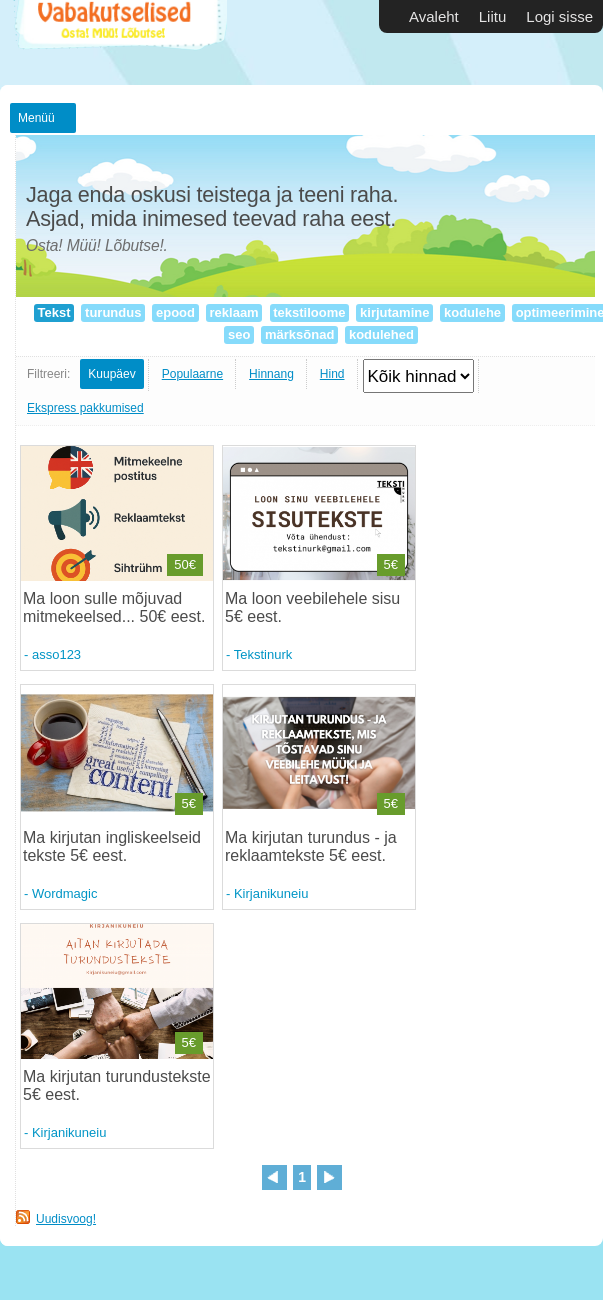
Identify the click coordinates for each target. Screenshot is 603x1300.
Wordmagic (65, 893)
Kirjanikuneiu (271, 893)
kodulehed (381, 334)
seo (239, 334)
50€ (185, 564)
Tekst (54, 312)
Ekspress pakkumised (85, 408)
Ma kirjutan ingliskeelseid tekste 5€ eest (112, 846)
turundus (113, 312)
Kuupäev (111, 374)
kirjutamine (394, 312)
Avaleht (434, 16)
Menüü (36, 118)
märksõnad (299, 334)
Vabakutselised (118, 42)
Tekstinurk (263, 654)
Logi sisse (559, 16)
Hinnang (271, 374)
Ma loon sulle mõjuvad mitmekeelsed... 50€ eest (112, 607)
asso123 (56, 654)
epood (175, 312)
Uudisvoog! (66, 1219)
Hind (332, 374)
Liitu (493, 16)
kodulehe (472, 312)
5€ (391, 564)
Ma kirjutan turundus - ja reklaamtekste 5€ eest (311, 846)
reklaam (234, 312)
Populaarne (192, 374)
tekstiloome (309, 312)
